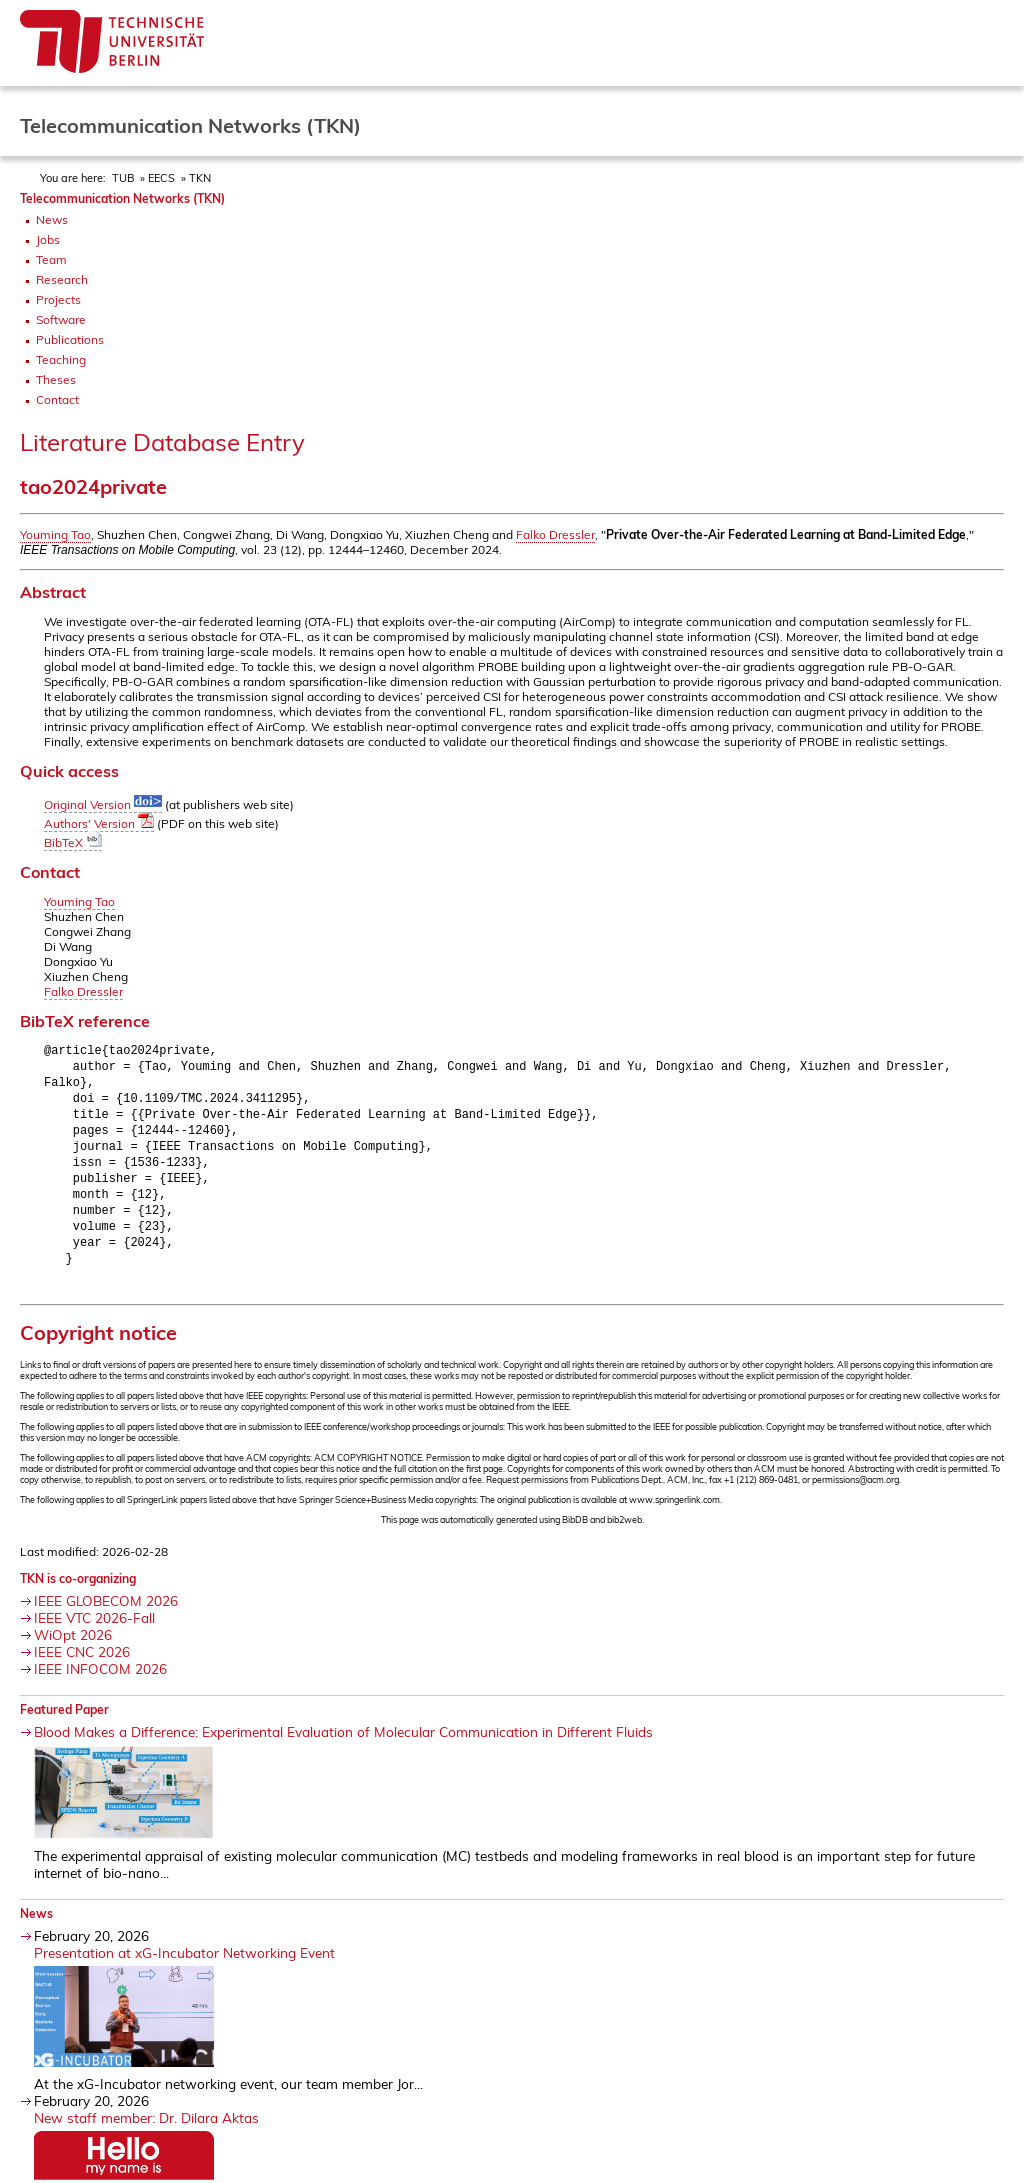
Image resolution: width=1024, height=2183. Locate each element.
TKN (200, 178)
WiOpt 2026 (73, 1650)
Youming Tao (55, 534)
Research (62, 279)
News (52, 219)
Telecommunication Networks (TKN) (122, 198)
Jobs (48, 239)
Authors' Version (99, 823)
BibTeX (73, 842)
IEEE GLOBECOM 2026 (106, 1616)
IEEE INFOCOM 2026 (100, 1684)
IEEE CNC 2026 (82, 1667)
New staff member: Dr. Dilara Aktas (146, 2133)
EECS (161, 178)
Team (51, 259)
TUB (123, 178)
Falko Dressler (555, 534)
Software (61, 319)
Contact (57, 399)
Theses (56, 379)
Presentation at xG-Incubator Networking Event (184, 1968)
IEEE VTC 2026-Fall (94, 1633)
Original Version (103, 804)
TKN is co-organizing (78, 1594)
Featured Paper (64, 1725)
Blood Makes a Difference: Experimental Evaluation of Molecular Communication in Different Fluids (343, 1747)
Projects (58, 299)
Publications (70, 339)
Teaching (61, 359)
